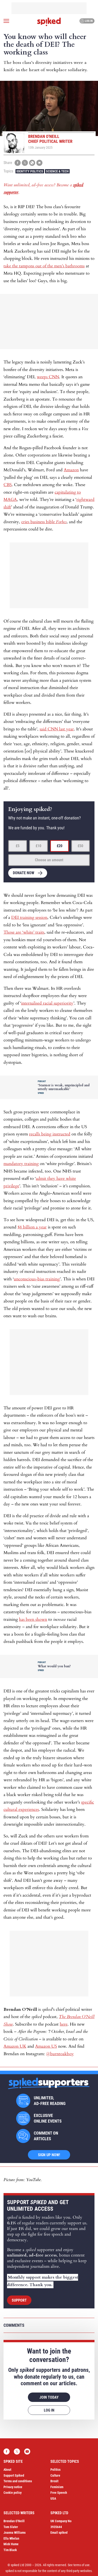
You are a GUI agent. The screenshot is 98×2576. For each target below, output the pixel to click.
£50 (80, 846)
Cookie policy (13, 2492)
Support (19, 2300)
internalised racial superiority (47, 1003)
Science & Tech (57, 171)
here (64, 2024)
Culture (55, 2475)
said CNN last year (57, 729)
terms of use (81, 2565)
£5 (17, 846)
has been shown (33, 1619)
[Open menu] (6, 21)
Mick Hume (11, 2544)
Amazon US (46, 2046)
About (7, 2469)
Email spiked (59, 2532)
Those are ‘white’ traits (24, 932)
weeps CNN (48, 377)
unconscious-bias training (37, 1279)
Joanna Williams (15, 2532)
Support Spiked (14, 2475)
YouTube (27, 2451)
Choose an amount (49, 860)
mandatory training (21, 1164)
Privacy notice (13, 2487)
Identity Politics (29, 171)
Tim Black (10, 2550)
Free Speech (58, 2492)
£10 (38, 846)
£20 (59, 846)
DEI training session (29, 917)
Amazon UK (15, 2046)
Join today (49, 2397)
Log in (86, 21)
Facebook (7, 2451)
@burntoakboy (60, 2054)
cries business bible (44, 522)
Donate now (23, 873)
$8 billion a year (32, 1227)
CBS (8, 485)
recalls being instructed (49, 1134)
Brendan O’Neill (14, 2521)
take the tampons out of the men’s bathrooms (44, 266)
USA (53, 2498)
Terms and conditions (18, 2481)
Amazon (71, 470)
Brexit (54, 2481)
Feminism (56, 2487)
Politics (55, 2469)
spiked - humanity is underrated (49, 22)
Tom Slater (11, 2527)
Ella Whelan (11, 2538)
